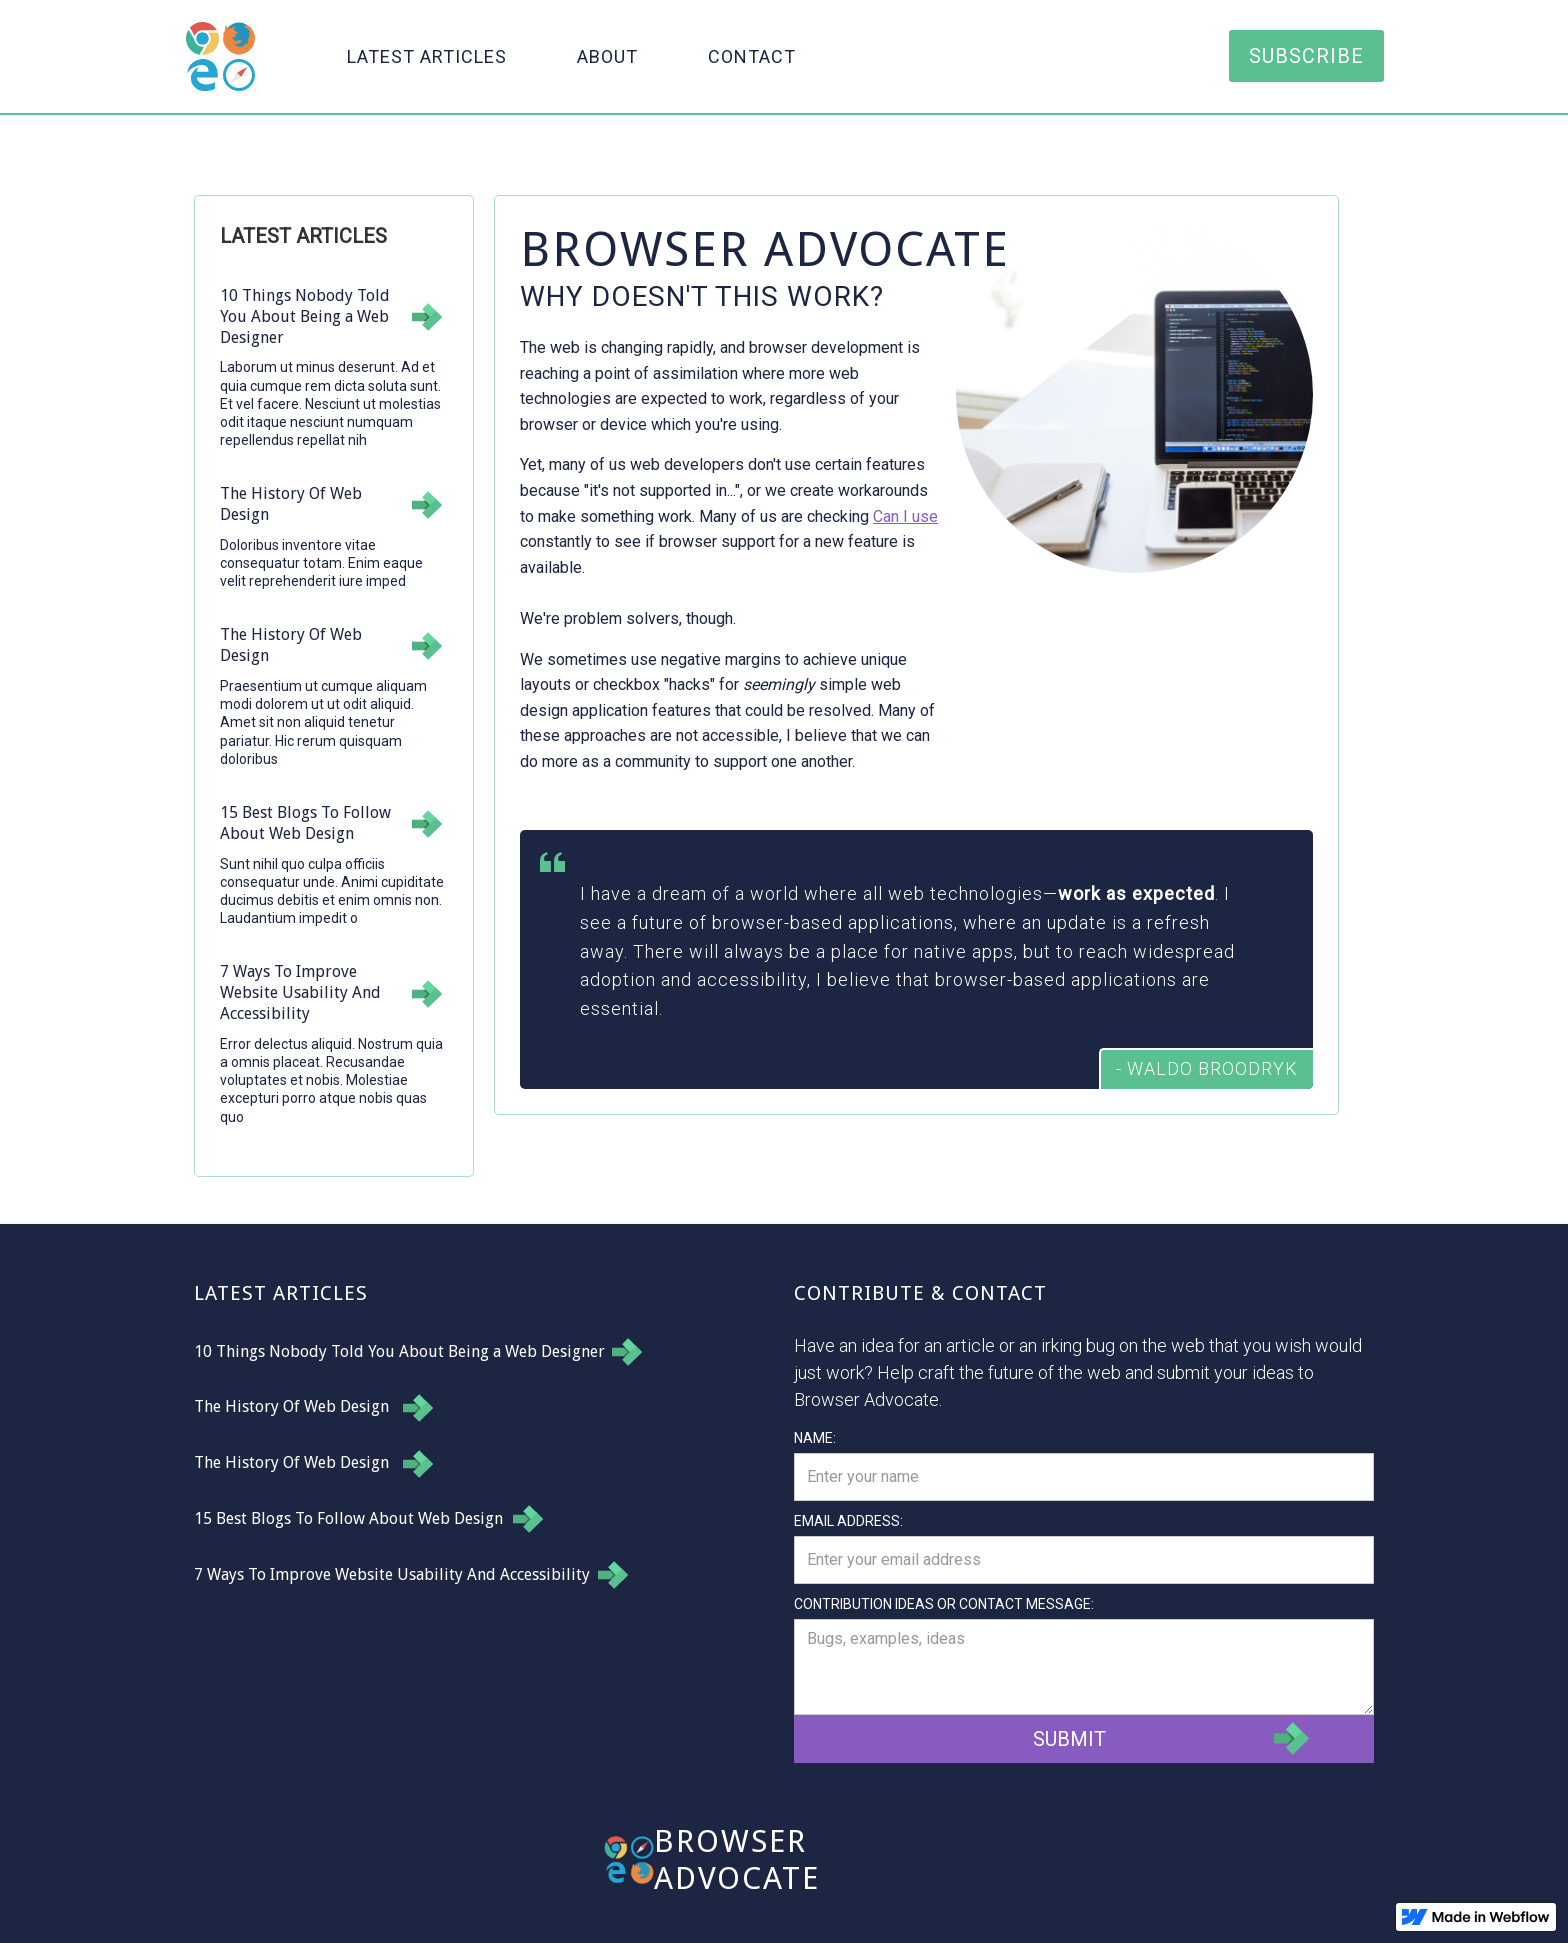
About (607, 56)
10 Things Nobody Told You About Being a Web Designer (399, 1351)
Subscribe (1306, 56)
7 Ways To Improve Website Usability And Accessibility (392, 1574)
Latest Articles (427, 56)
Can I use (905, 516)
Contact (752, 56)
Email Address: (848, 1521)
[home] (220, 56)
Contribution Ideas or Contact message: (944, 1604)
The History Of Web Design (291, 1406)
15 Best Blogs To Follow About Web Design (348, 1518)
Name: (815, 1438)
